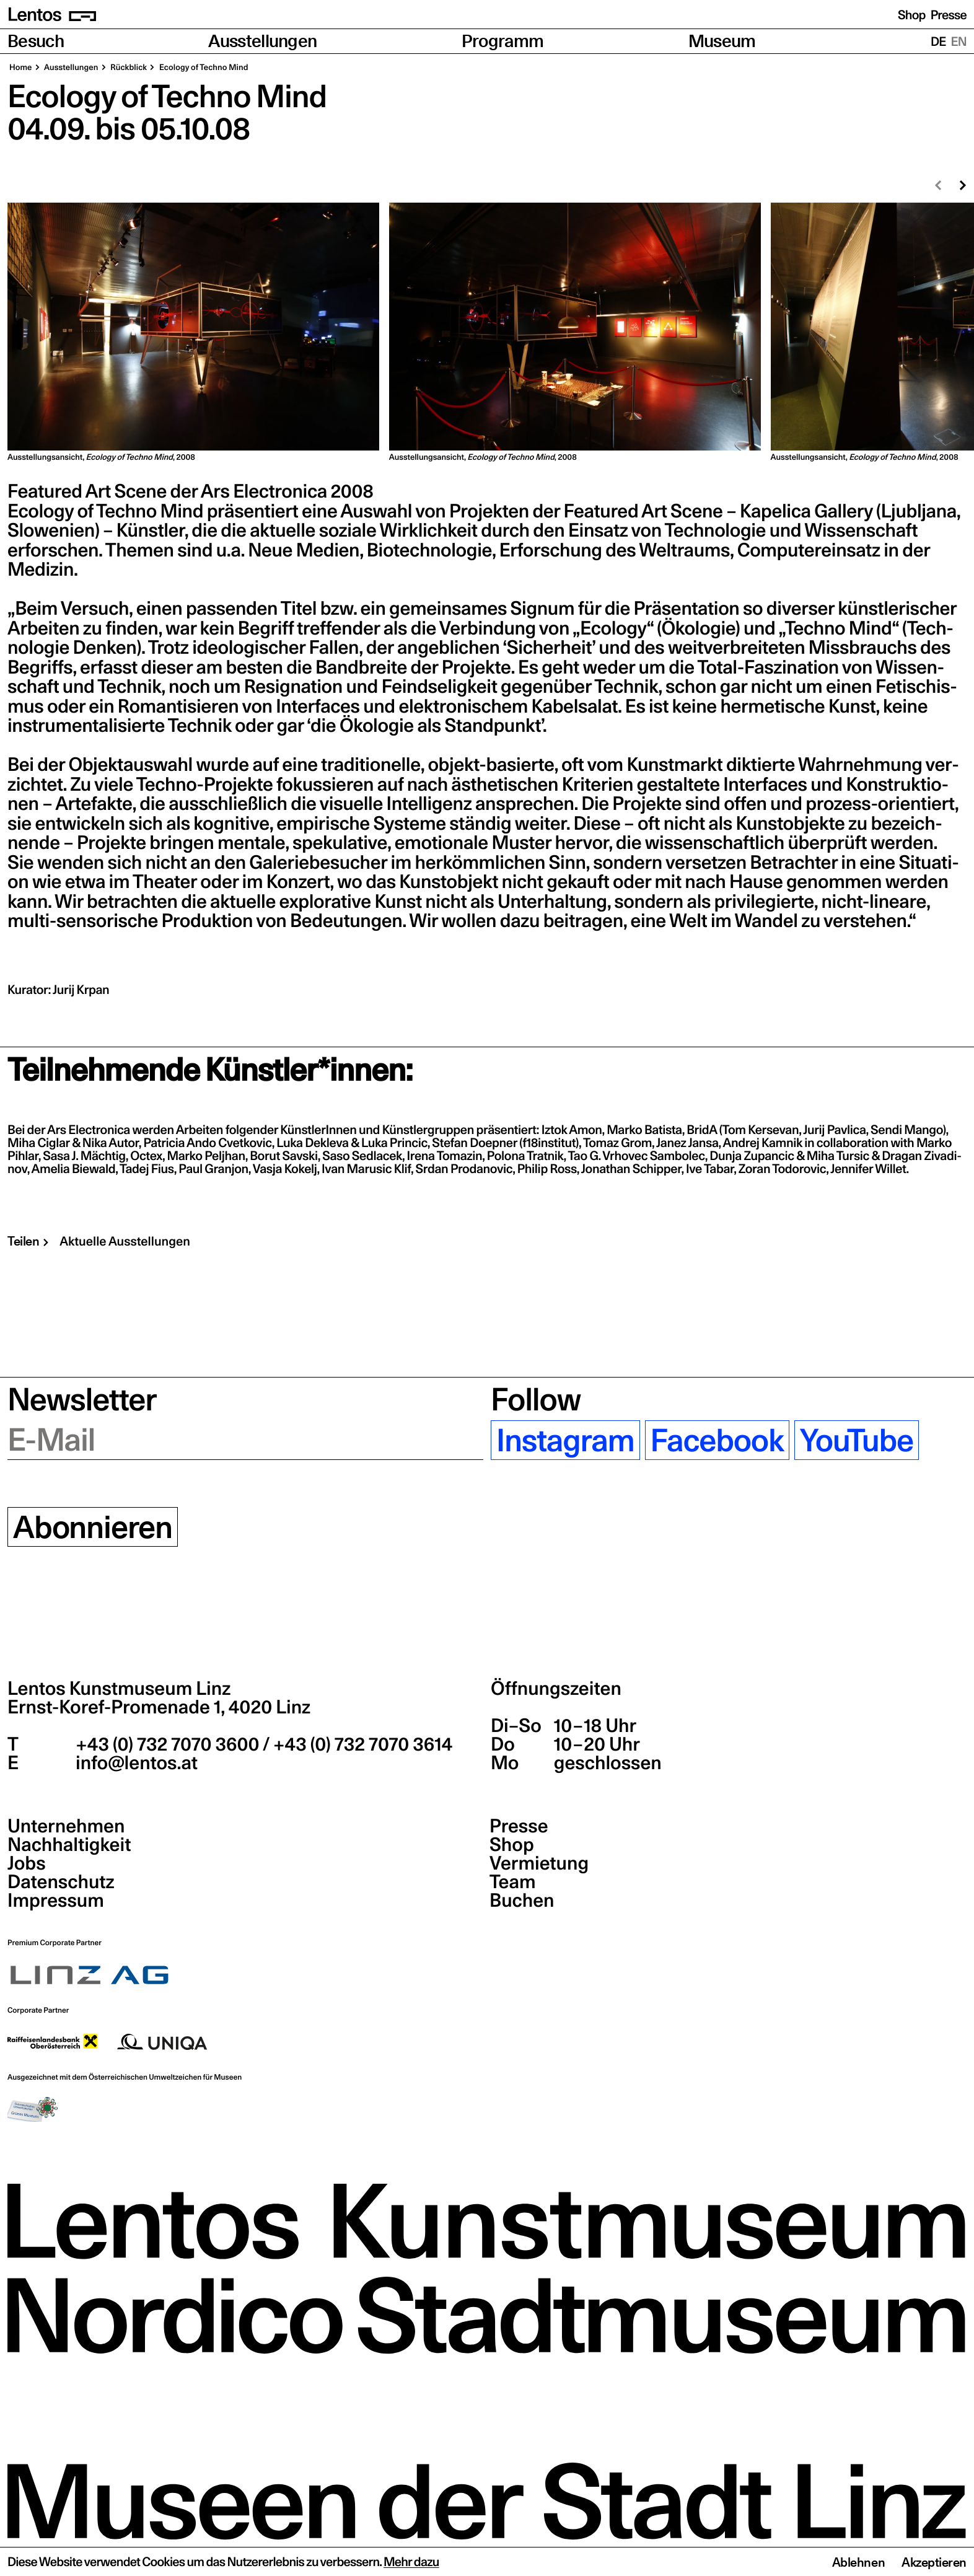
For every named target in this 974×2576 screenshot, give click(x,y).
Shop (912, 15)
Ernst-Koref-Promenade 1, (158, 1707)
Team (512, 1882)
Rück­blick (128, 67)
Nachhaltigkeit (69, 1845)
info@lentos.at (135, 1763)
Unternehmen (66, 1826)
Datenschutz (61, 1882)
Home (20, 67)
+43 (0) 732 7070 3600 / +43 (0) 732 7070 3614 (262, 1744)
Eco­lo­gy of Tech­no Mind (202, 67)
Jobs (26, 1863)
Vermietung (539, 1863)
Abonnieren (92, 1527)
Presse (949, 15)
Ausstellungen (262, 41)
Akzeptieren (934, 2562)
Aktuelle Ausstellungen (124, 1241)
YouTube (856, 1440)
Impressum (55, 1901)
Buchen (522, 1901)
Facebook (717, 1440)
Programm (503, 41)
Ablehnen (858, 2562)
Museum (722, 41)
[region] (487, 333)
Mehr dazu (411, 2561)
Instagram (565, 1440)
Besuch (35, 41)
